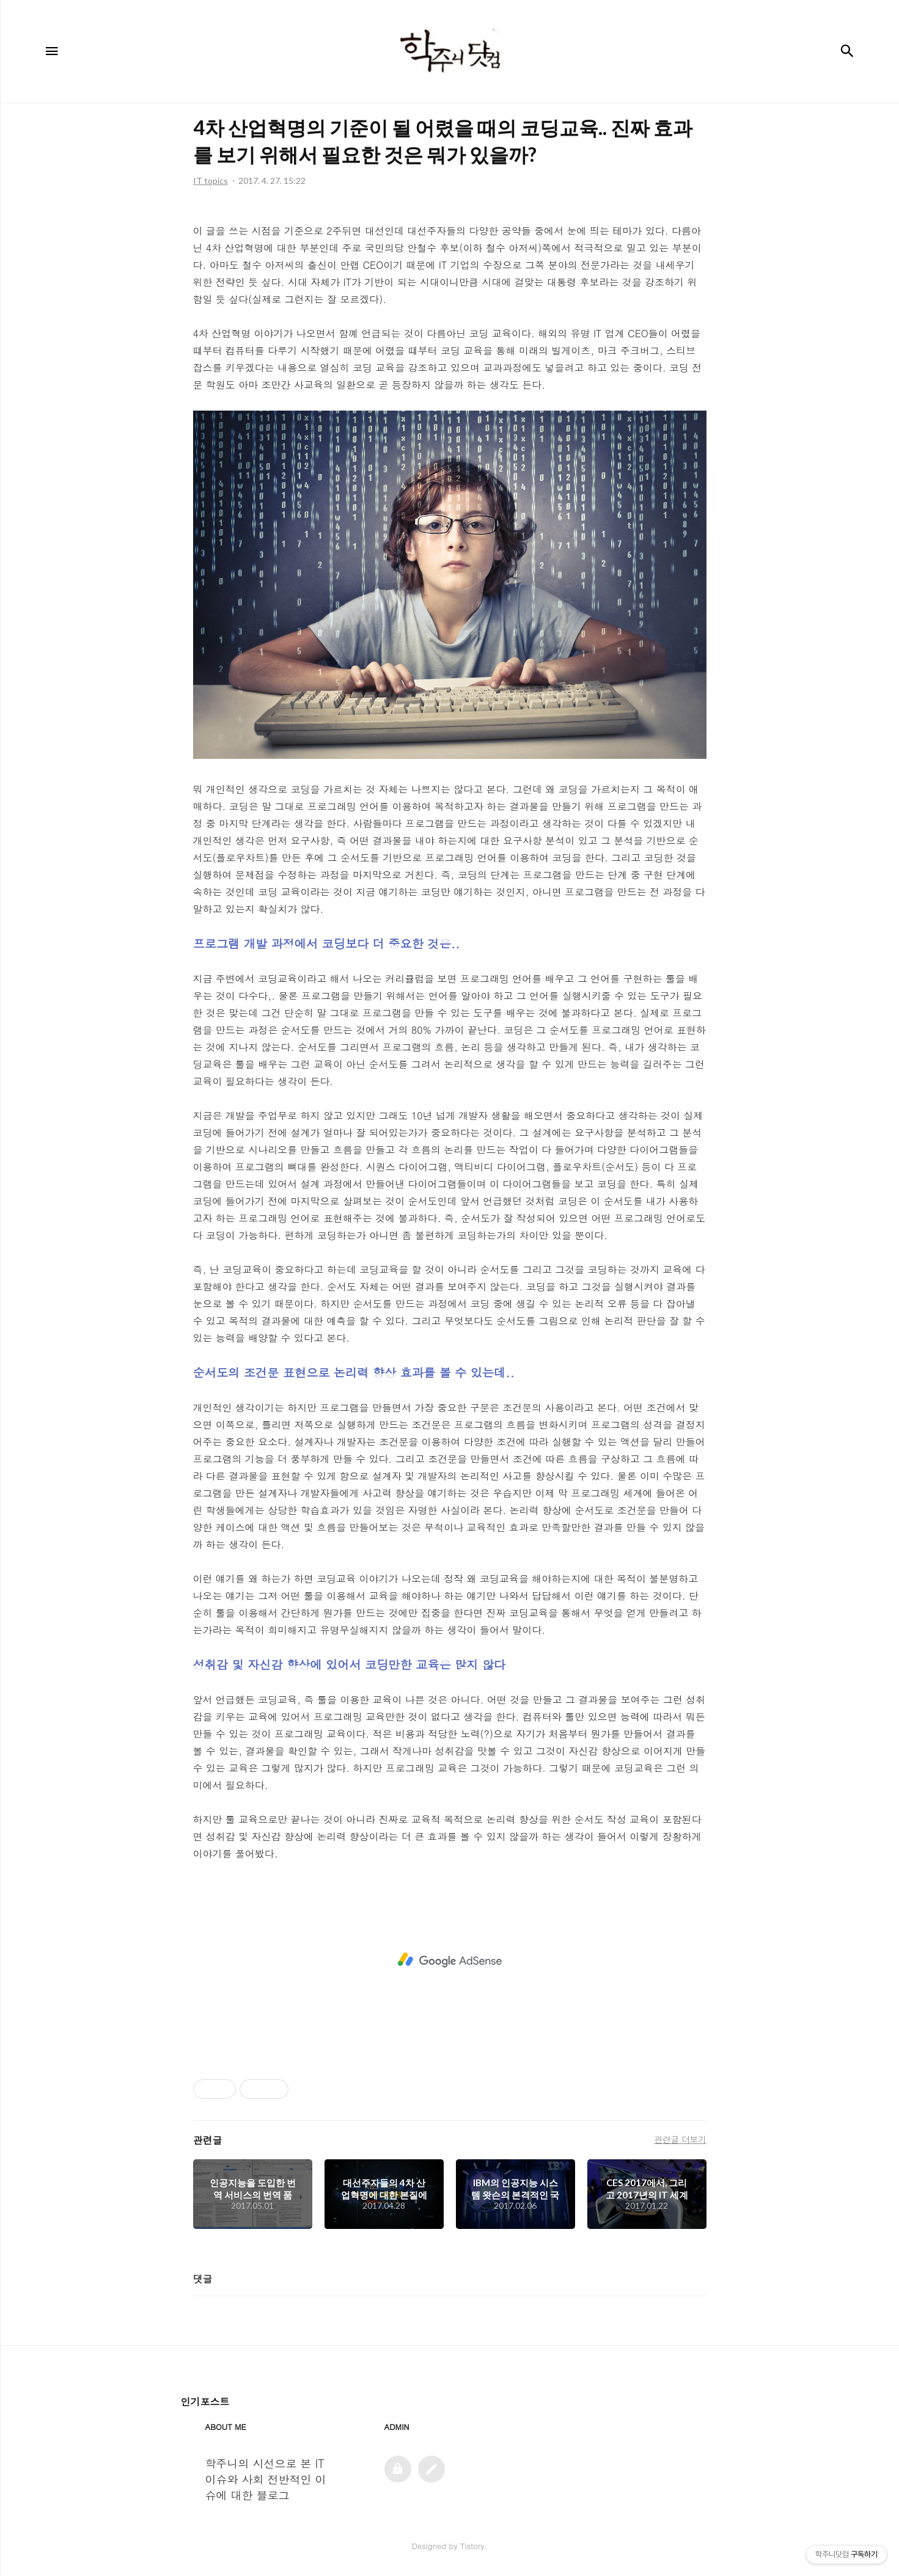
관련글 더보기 (680, 2139)
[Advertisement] (449, 1960)
